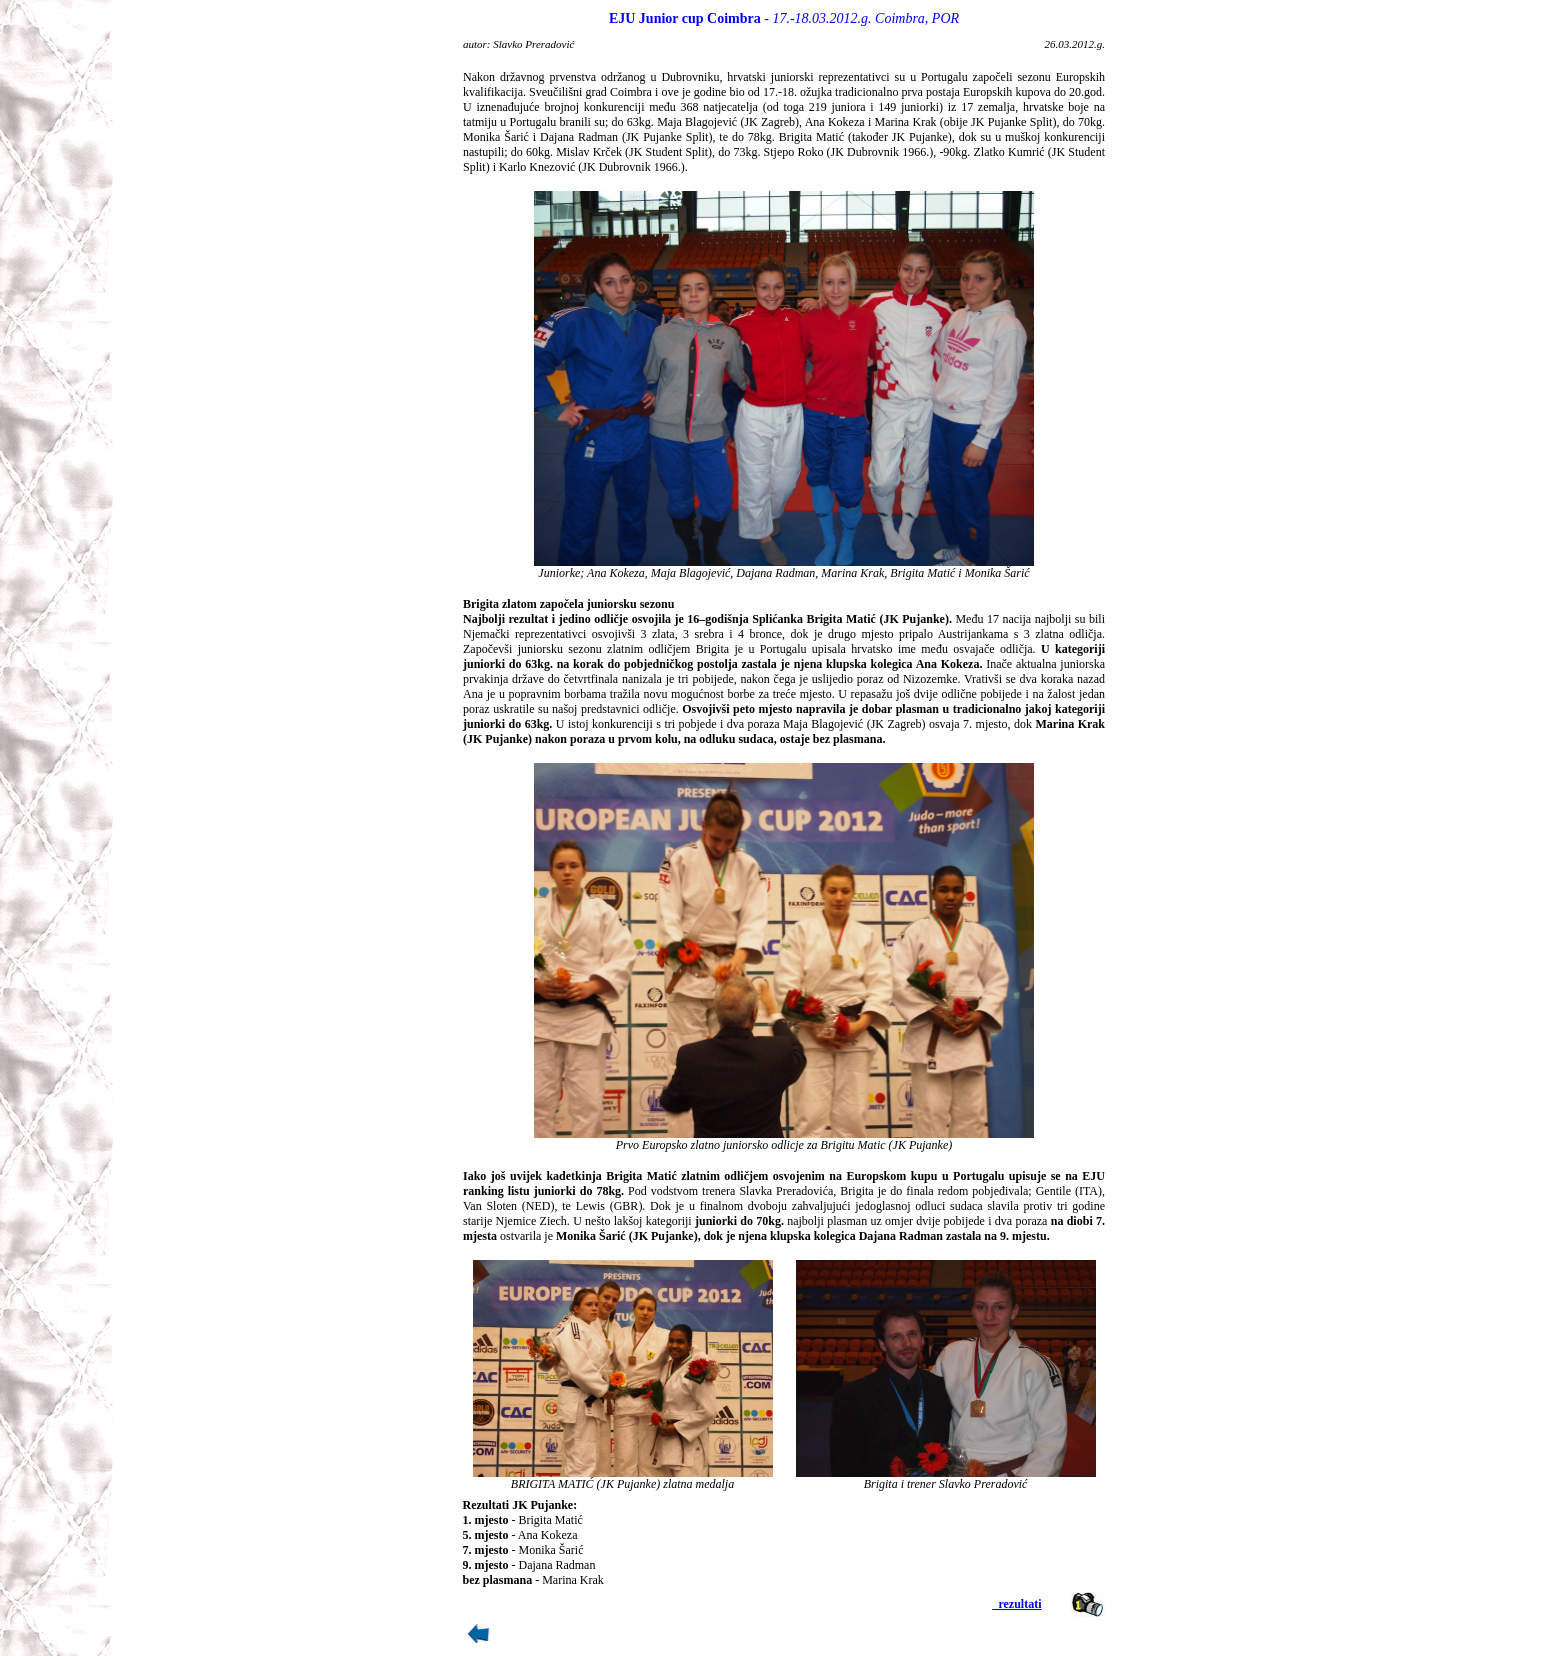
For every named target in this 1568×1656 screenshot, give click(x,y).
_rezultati (1016, 1604)
